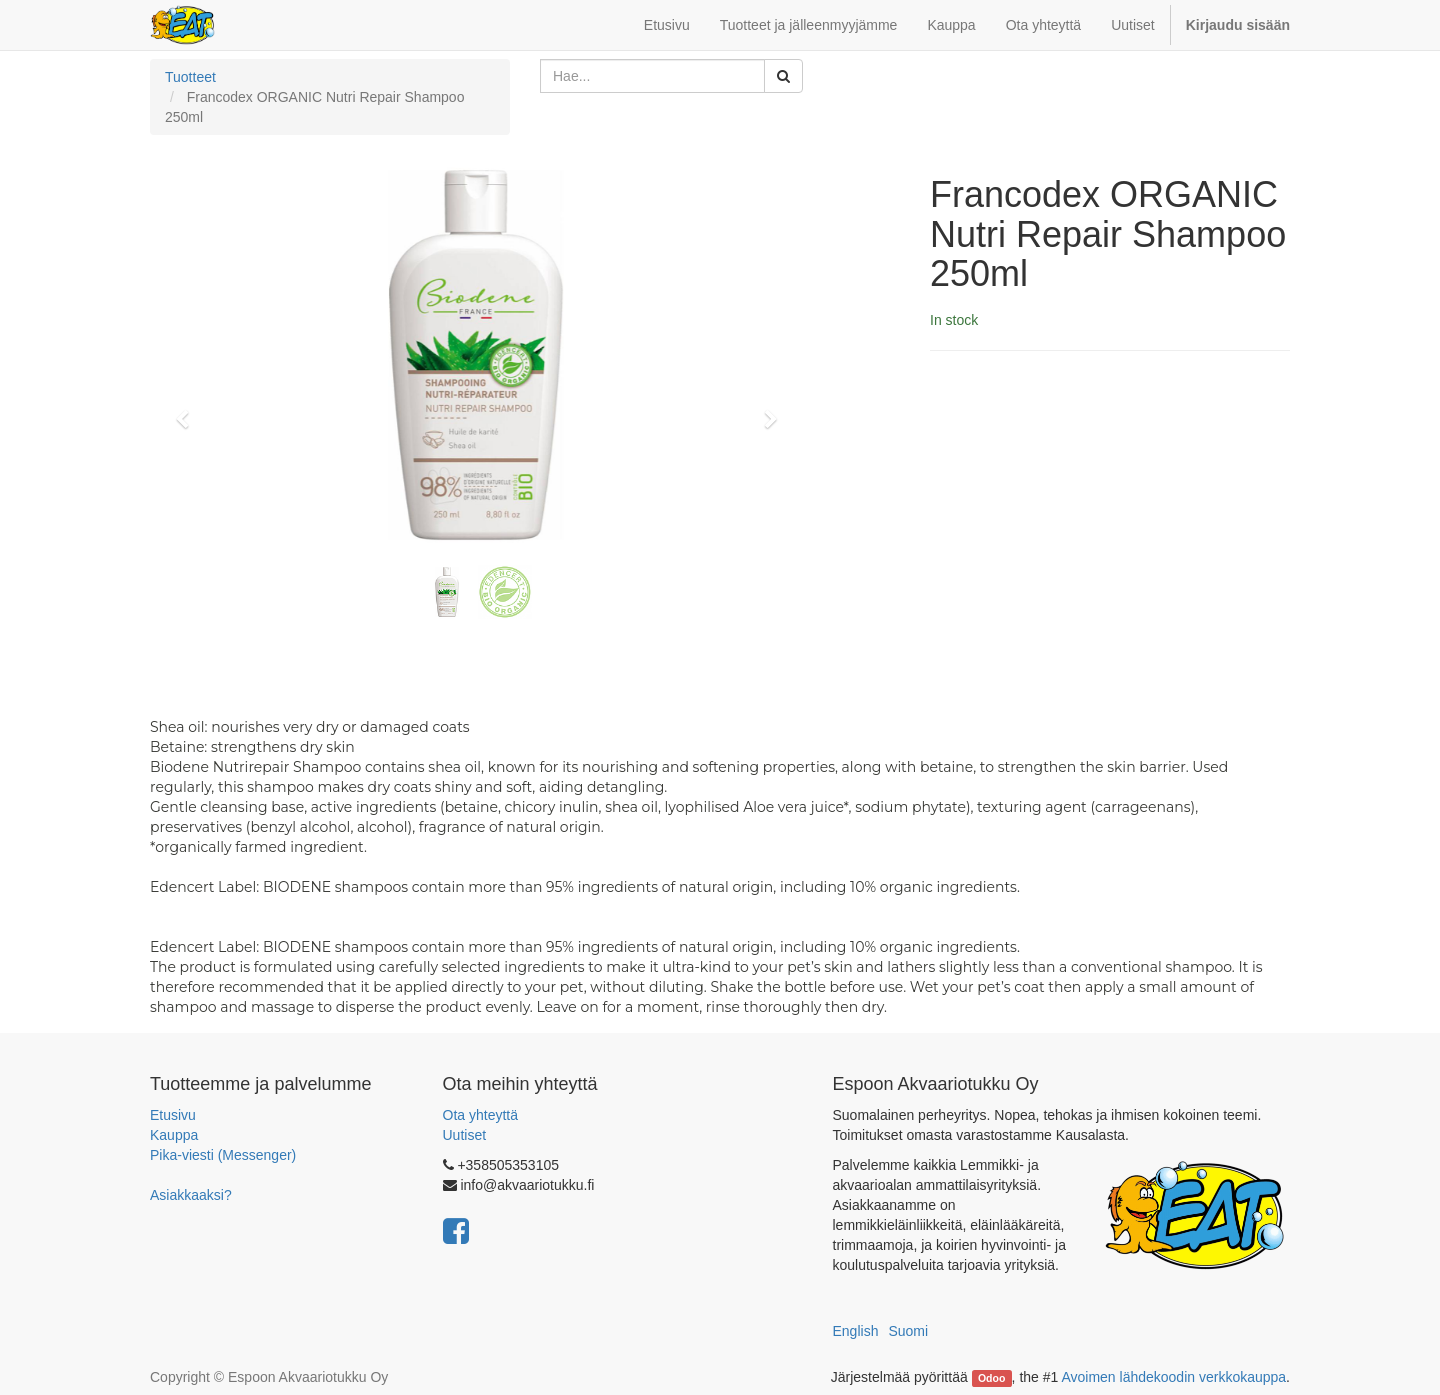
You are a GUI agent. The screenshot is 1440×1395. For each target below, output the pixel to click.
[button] (189, 410)
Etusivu (173, 1115)
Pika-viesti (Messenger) (223, 1155)
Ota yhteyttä (480, 1115)
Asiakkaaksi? (191, 1195)
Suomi (908, 1331)
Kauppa (174, 1135)
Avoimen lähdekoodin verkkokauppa (1173, 1377)
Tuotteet (190, 77)
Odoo (991, 1378)
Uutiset (465, 1135)
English (856, 1331)
